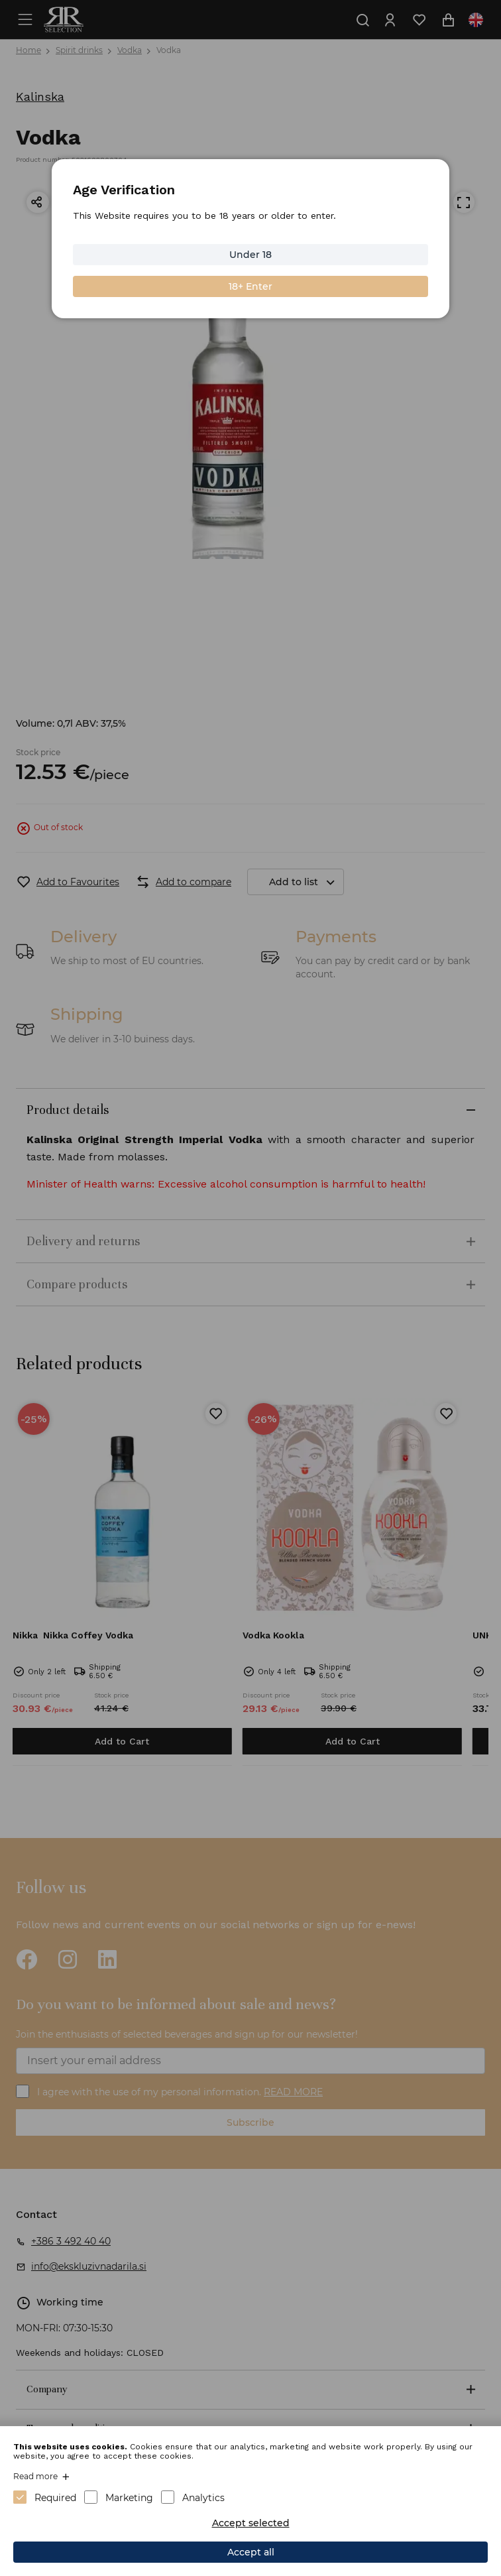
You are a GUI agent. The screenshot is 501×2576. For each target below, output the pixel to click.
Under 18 (250, 255)
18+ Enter (250, 286)
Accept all (250, 2552)
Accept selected (251, 2523)
